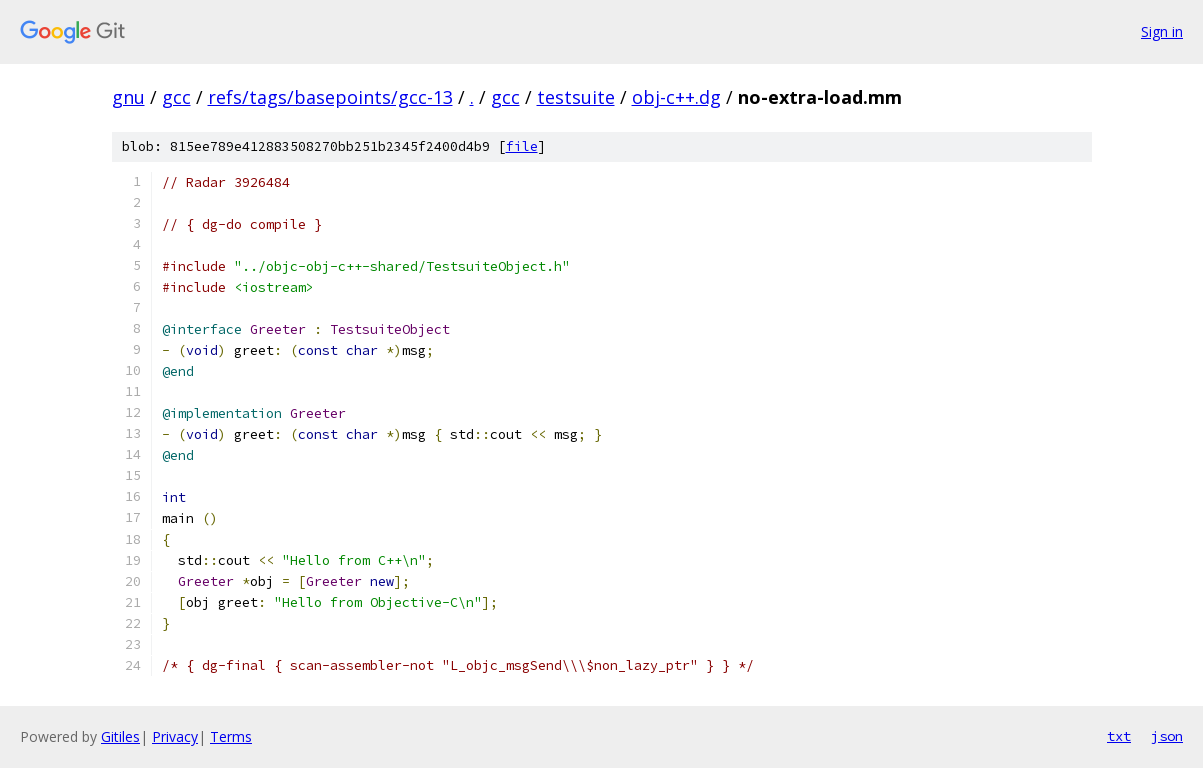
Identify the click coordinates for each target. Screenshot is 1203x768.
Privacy (175, 736)
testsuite (576, 97)
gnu (128, 97)
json (1167, 736)
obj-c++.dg (676, 97)
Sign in (1162, 31)
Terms (231, 736)
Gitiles (120, 736)
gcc (176, 97)
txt (1119, 736)
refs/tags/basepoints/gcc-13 (330, 97)
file (522, 146)
